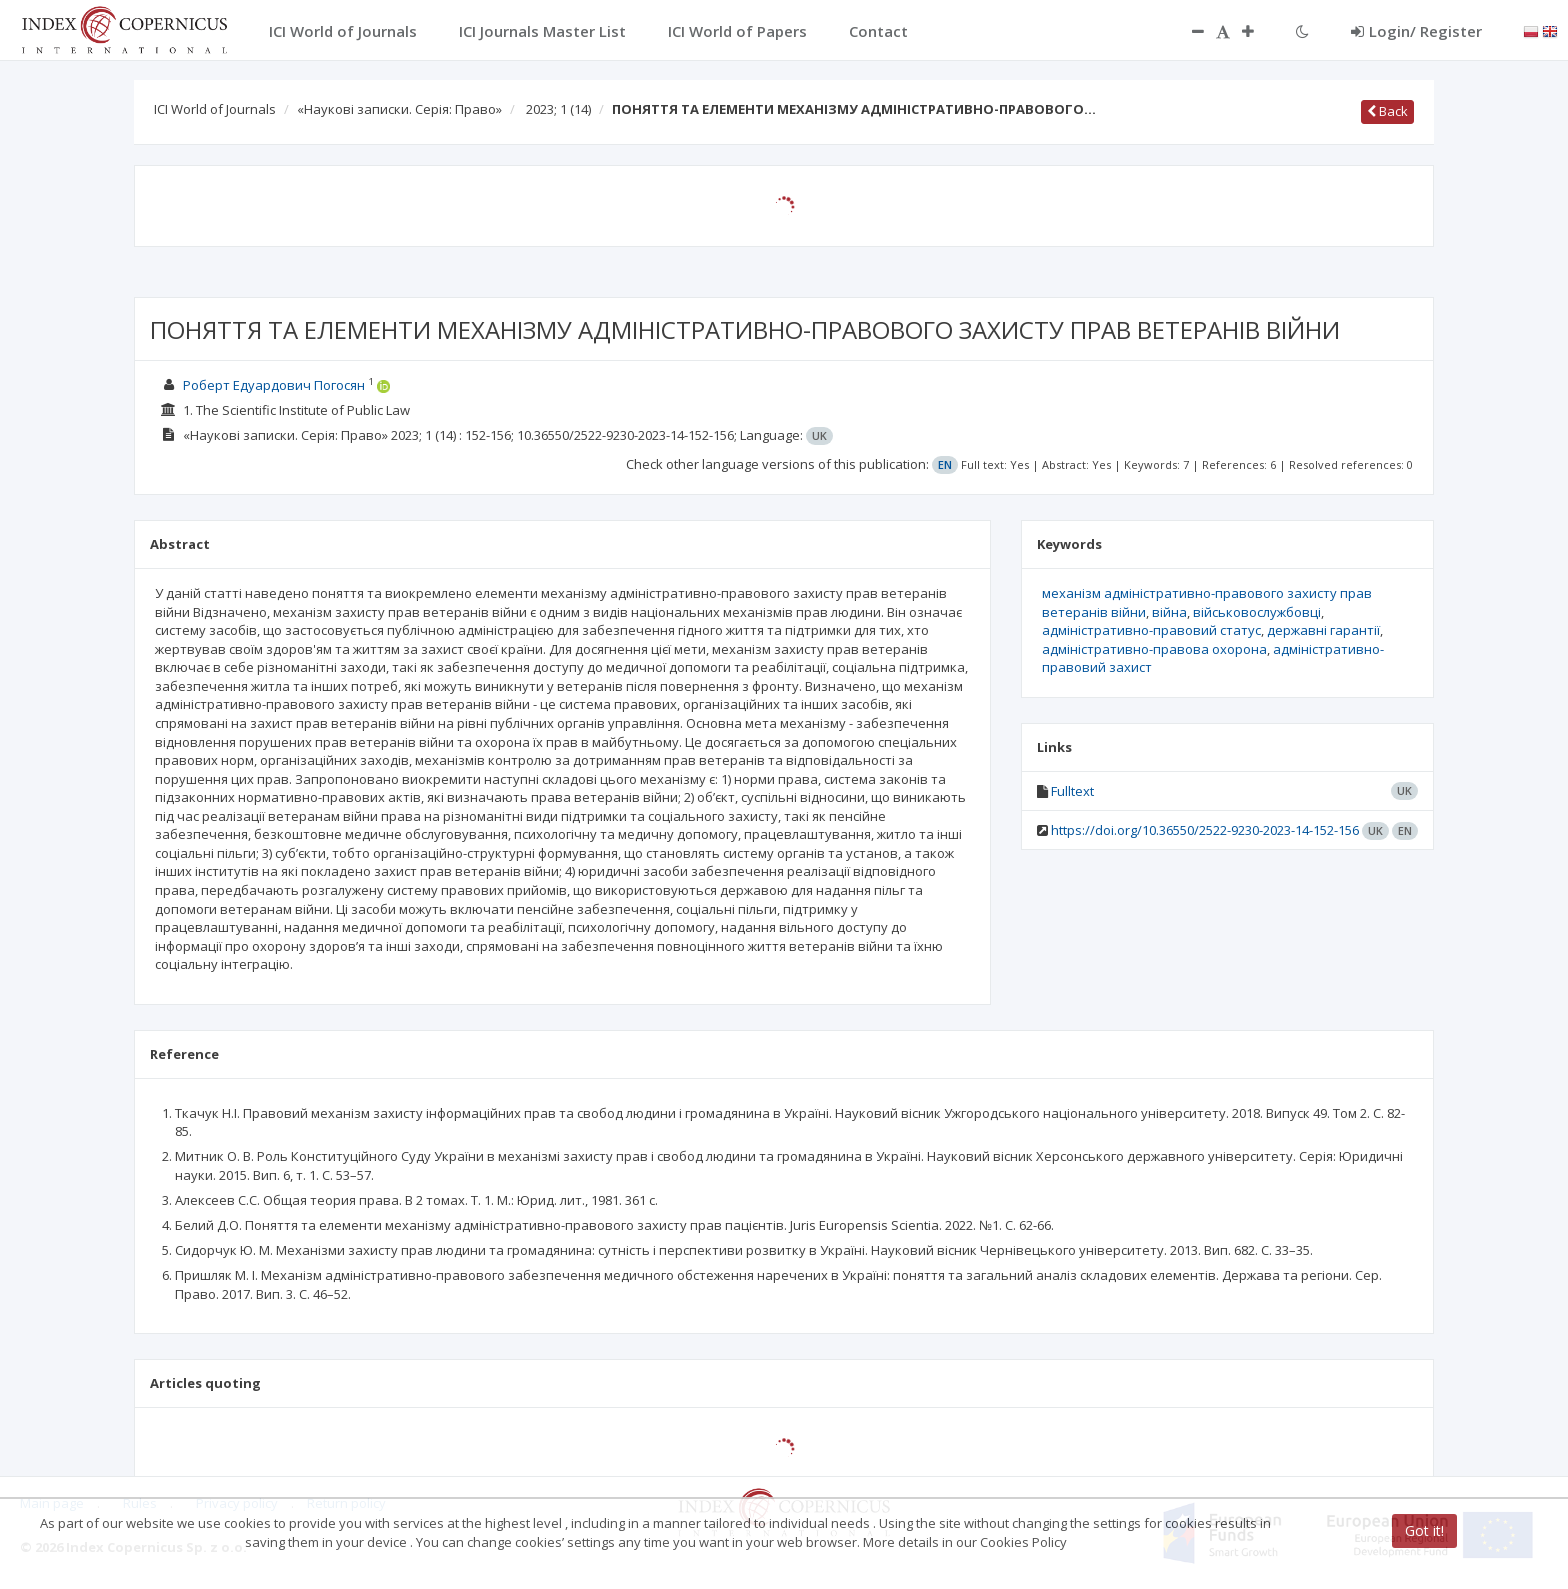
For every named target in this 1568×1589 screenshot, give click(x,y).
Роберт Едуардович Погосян (274, 385)
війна (1169, 612)
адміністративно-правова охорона (1154, 649)
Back (1387, 111)
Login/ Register (1416, 31)
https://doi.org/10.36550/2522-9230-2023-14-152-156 (1205, 830)
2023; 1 (558, 109)
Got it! (1424, 1530)
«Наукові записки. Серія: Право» (399, 109)
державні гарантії (1323, 630)
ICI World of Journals (215, 109)
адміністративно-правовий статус (1151, 630)
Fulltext (1072, 791)
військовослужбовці (1257, 612)
